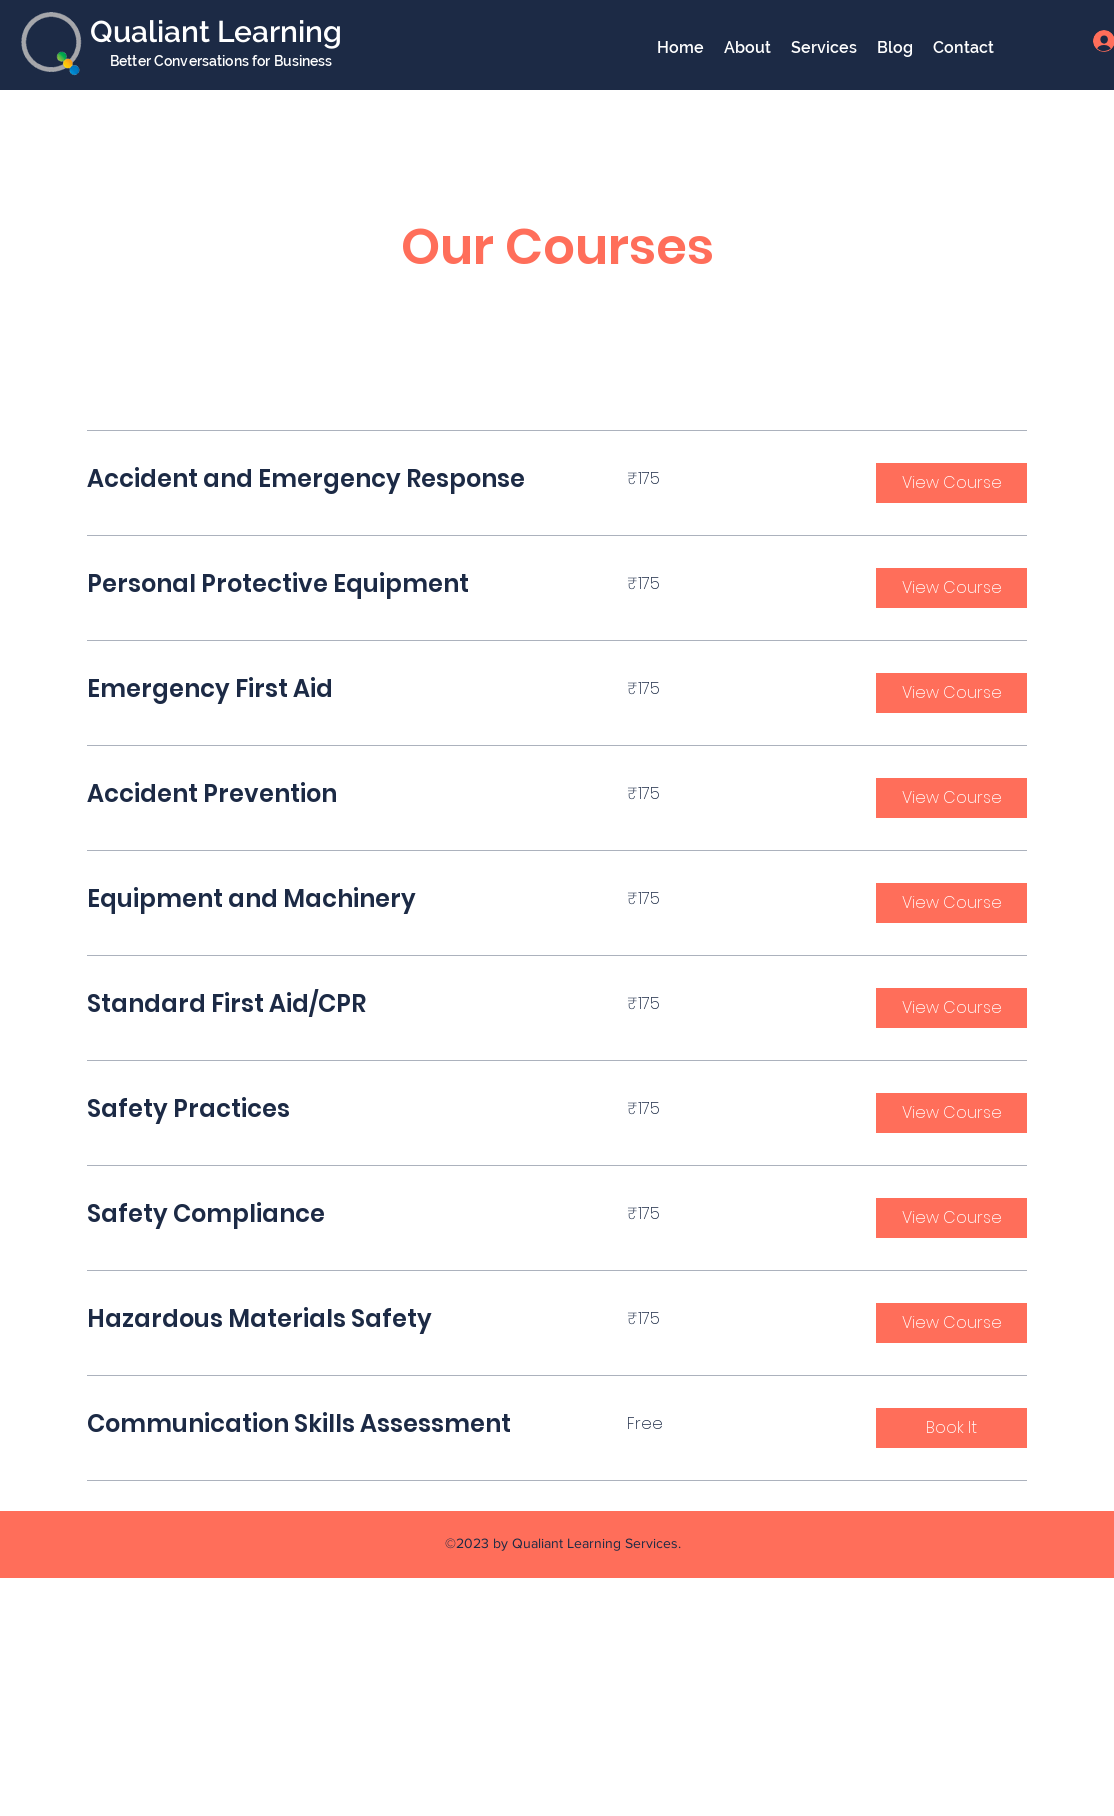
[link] (333, 479)
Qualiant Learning (216, 31)
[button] (951, 483)
